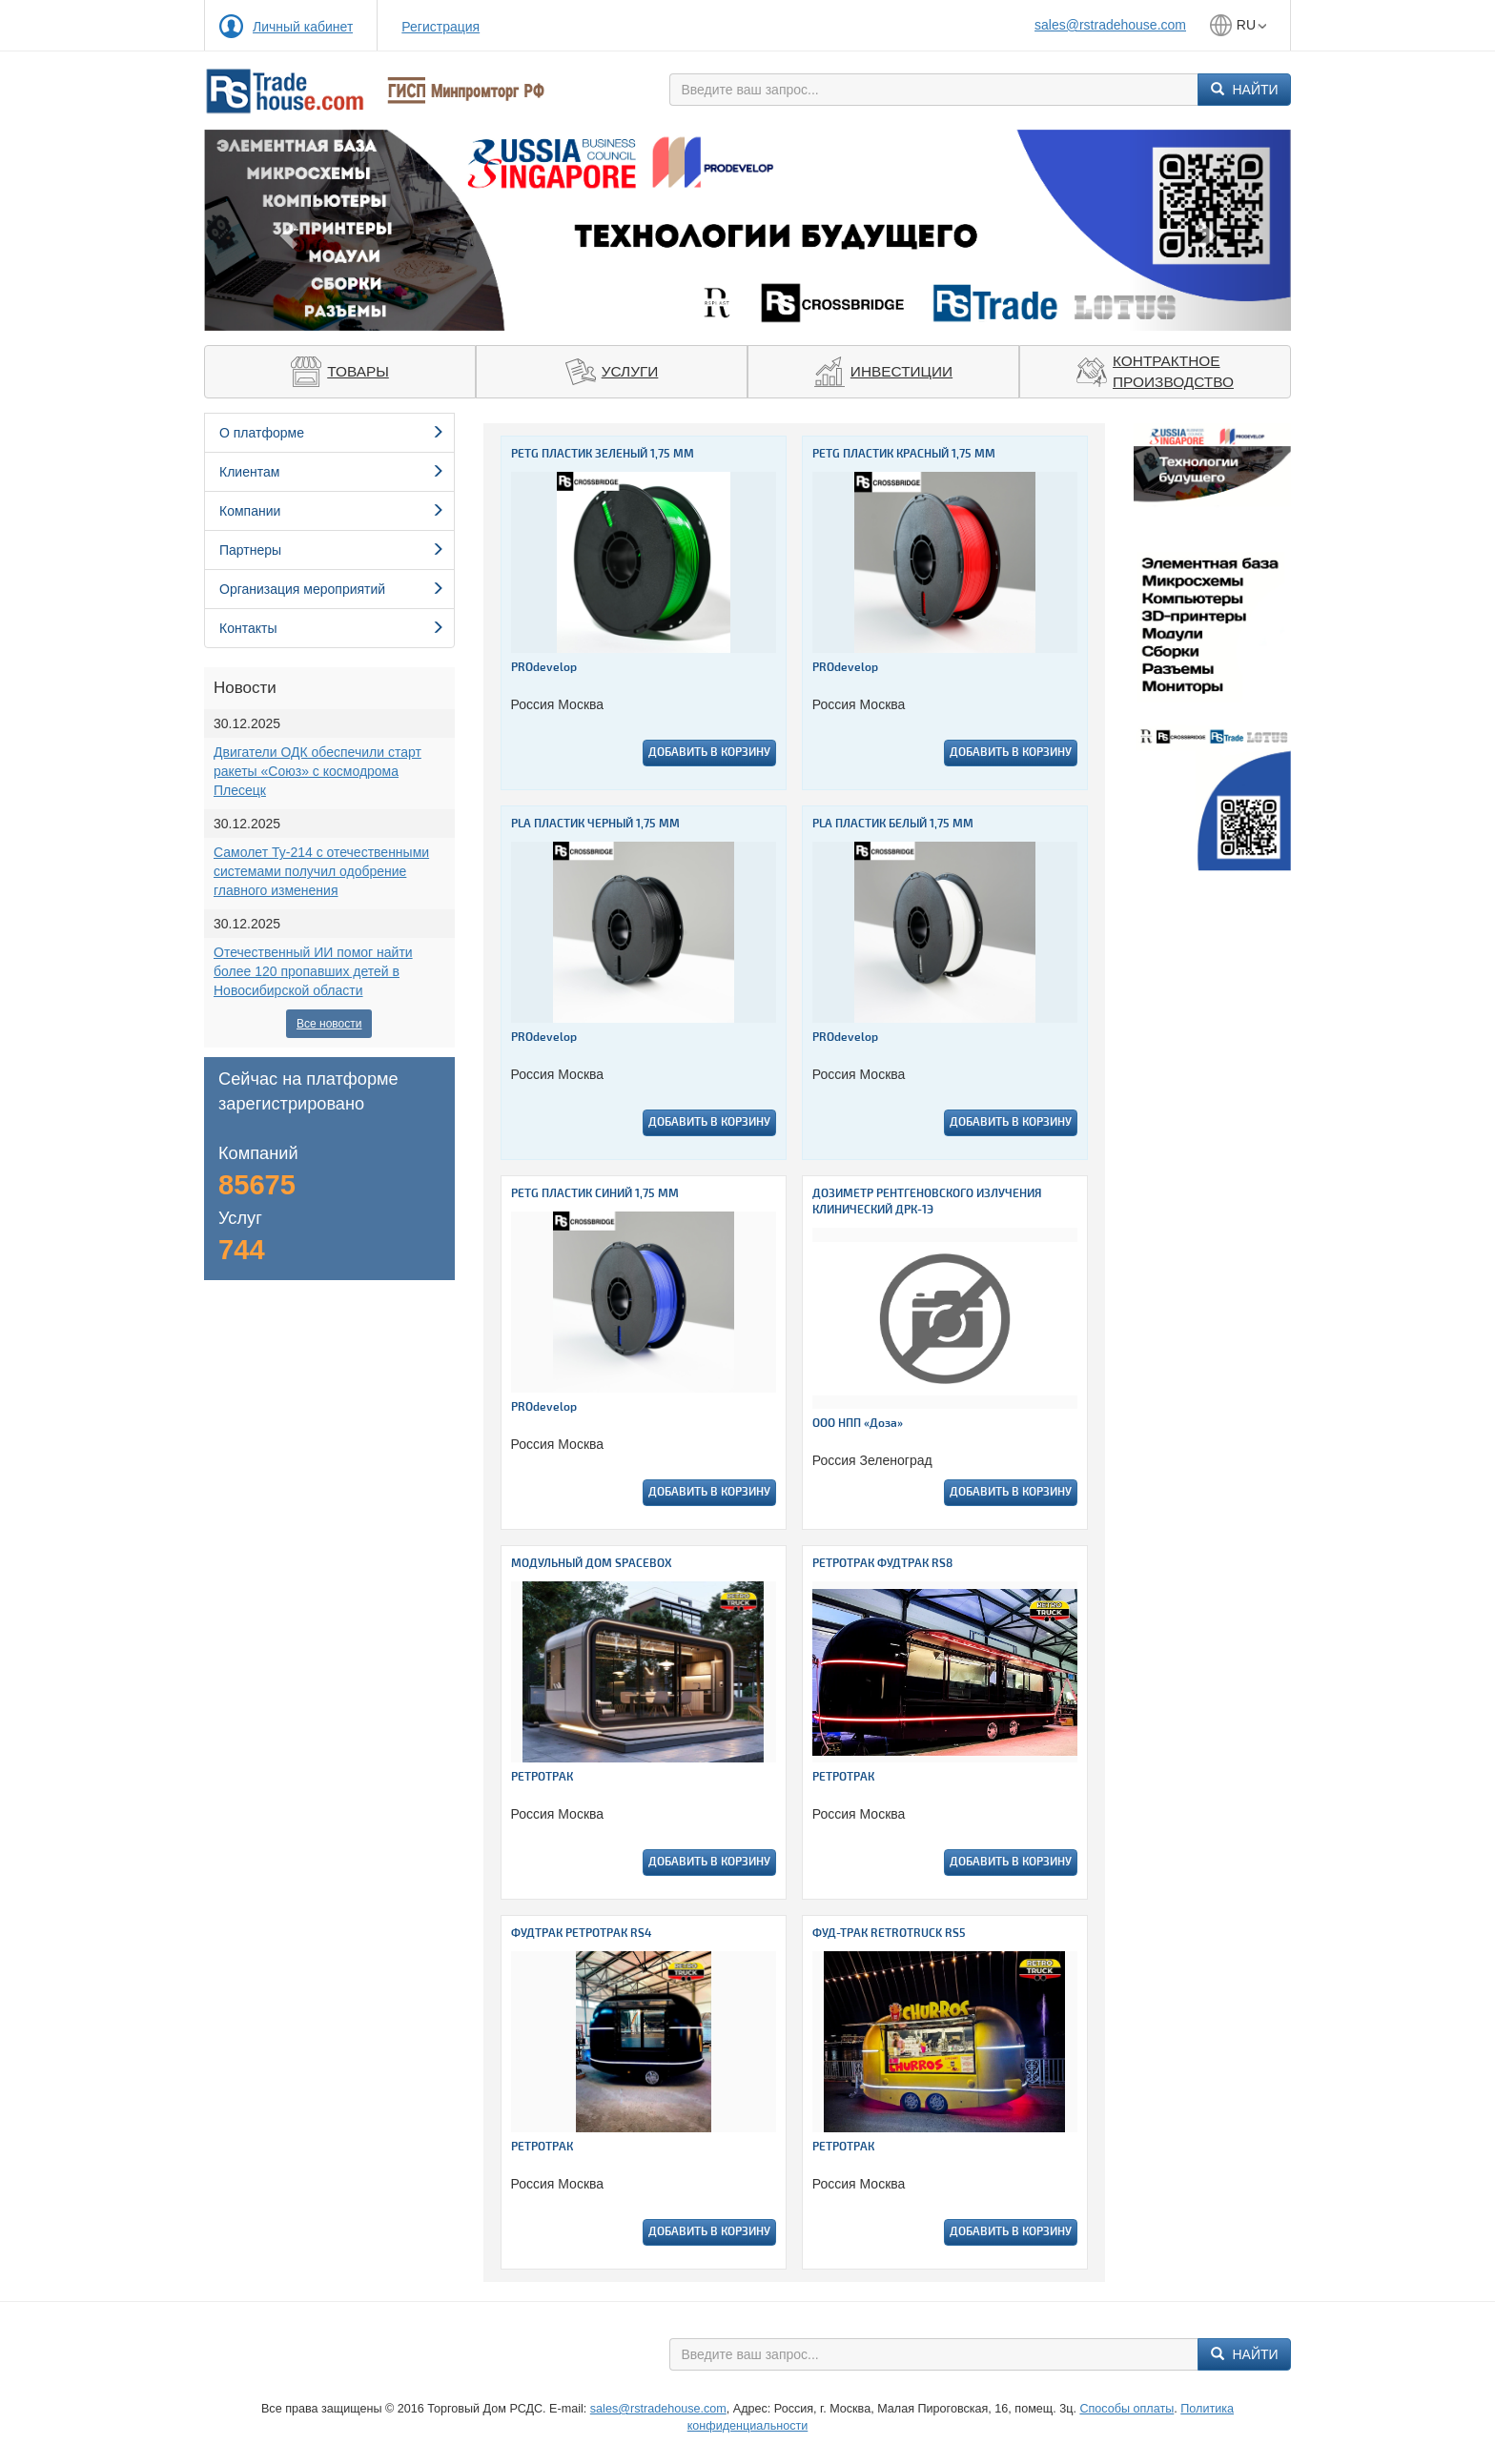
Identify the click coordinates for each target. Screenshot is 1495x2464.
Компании (331, 511)
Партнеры (331, 550)
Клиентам (331, 471)
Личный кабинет (303, 26)
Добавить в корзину (709, 752)
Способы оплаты (1126, 2408)
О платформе (331, 432)
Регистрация (440, 26)
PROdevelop (544, 668)
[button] (285, 230)
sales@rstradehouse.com (1110, 24)
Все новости (329, 1023)
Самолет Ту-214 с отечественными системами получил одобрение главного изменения (321, 871)
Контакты (331, 628)
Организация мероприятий (331, 589)
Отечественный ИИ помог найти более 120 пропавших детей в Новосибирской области (313, 971)
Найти (1245, 89)
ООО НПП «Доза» (857, 1423)
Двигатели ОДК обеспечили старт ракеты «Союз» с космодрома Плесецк (317, 771)
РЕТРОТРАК (542, 1777)
